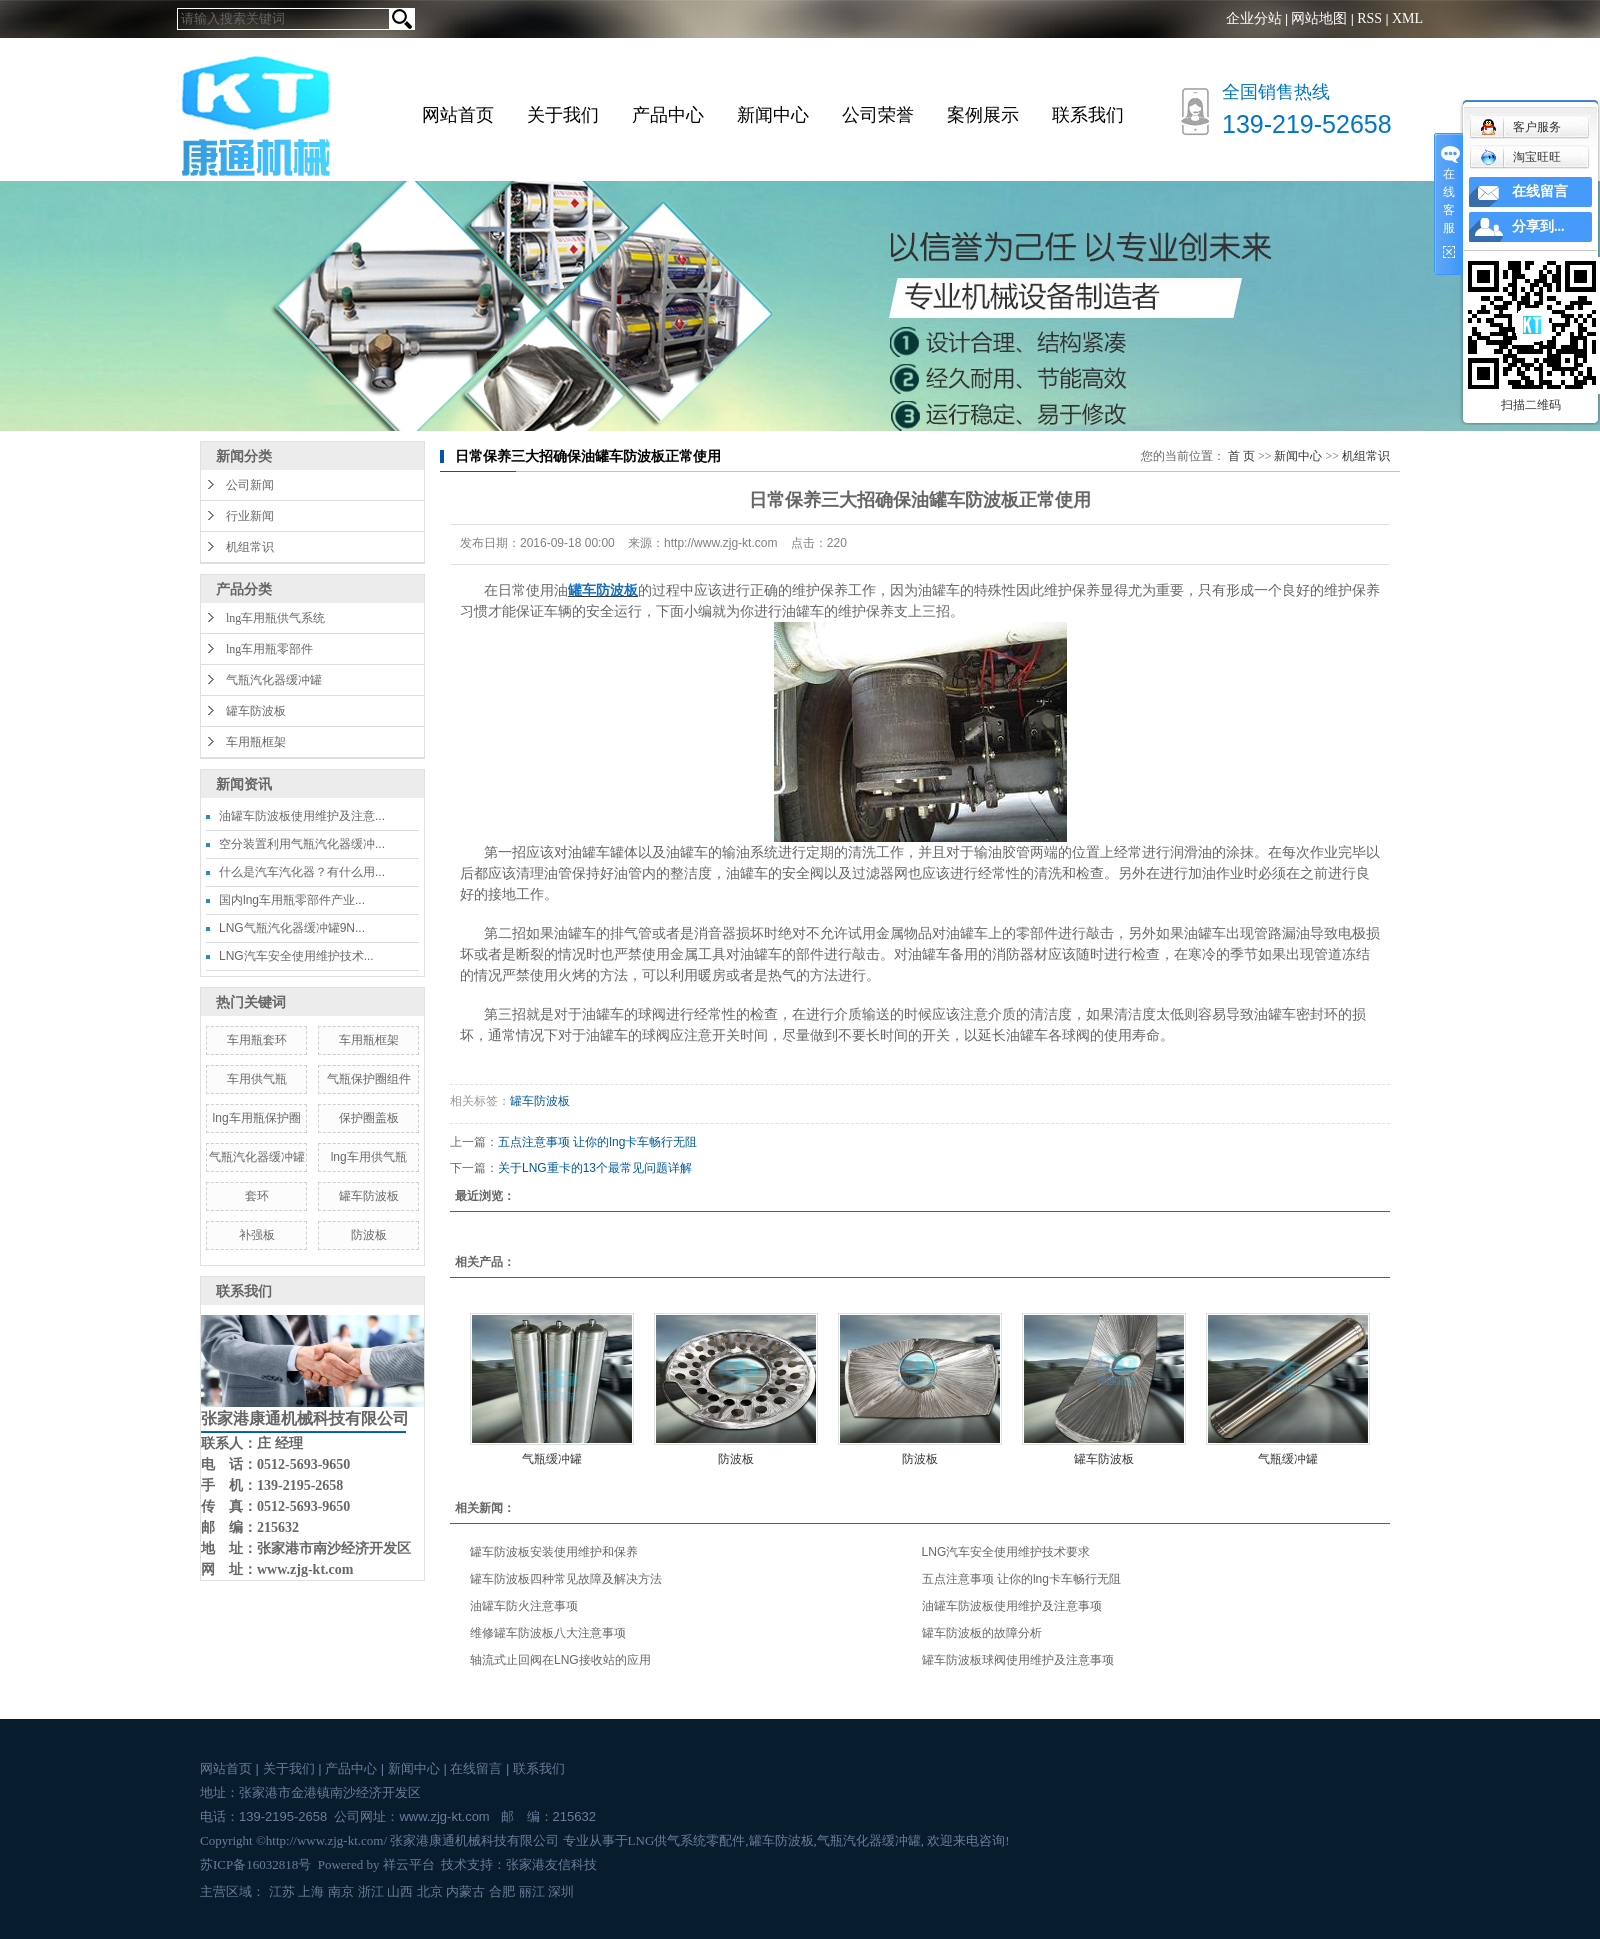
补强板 (257, 1235)
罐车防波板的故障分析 (982, 1633)
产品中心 (668, 115)
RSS (1369, 18)
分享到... (1538, 226)
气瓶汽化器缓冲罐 (274, 680)
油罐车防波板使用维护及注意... (302, 816)
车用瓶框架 (256, 742)
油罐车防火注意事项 (524, 1606)
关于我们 (563, 115)
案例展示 (983, 115)
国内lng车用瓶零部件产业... (292, 900)
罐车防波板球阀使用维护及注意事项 (1018, 1660)
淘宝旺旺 (1520, 157)
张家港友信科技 (551, 1864)
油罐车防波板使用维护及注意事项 (1012, 1606)
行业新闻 (250, 516)
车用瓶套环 (257, 1040)
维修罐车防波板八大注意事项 (548, 1633)
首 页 (1241, 456)
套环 (257, 1196)
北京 (430, 1891)
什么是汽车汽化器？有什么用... (302, 872)
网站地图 (1319, 18)
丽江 (532, 1891)
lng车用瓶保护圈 (257, 1118)
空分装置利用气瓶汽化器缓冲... (302, 844)
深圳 (561, 1891)
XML (1407, 18)
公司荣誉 (878, 115)
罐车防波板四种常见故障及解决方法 (566, 1579)
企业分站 (1254, 18)
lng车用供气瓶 (369, 1157)
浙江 (371, 1891)
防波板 (369, 1235)
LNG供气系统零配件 (687, 1840)
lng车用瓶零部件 (269, 649)
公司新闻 (250, 485)
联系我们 (1088, 115)
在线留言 (476, 1768)
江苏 (282, 1891)
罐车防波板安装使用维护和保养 (554, 1552)
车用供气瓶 (257, 1079)
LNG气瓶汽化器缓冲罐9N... (292, 928)
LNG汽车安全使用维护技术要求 (1006, 1552)
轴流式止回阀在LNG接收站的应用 (560, 1660)
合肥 (502, 1891)
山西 (400, 1891)
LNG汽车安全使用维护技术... (296, 956)
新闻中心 (773, 115)
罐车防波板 (256, 711)
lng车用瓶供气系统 (275, 618)
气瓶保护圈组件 (369, 1079)
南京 (341, 1891)
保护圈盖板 (369, 1118)
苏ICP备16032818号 (255, 1864)
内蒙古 (465, 1891)
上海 (311, 1891)
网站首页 (458, 115)
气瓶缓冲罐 (552, 1459)
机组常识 (250, 547)
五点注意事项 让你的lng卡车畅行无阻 (597, 1142)
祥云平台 (409, 1864)
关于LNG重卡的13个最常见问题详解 (595, 1168)
